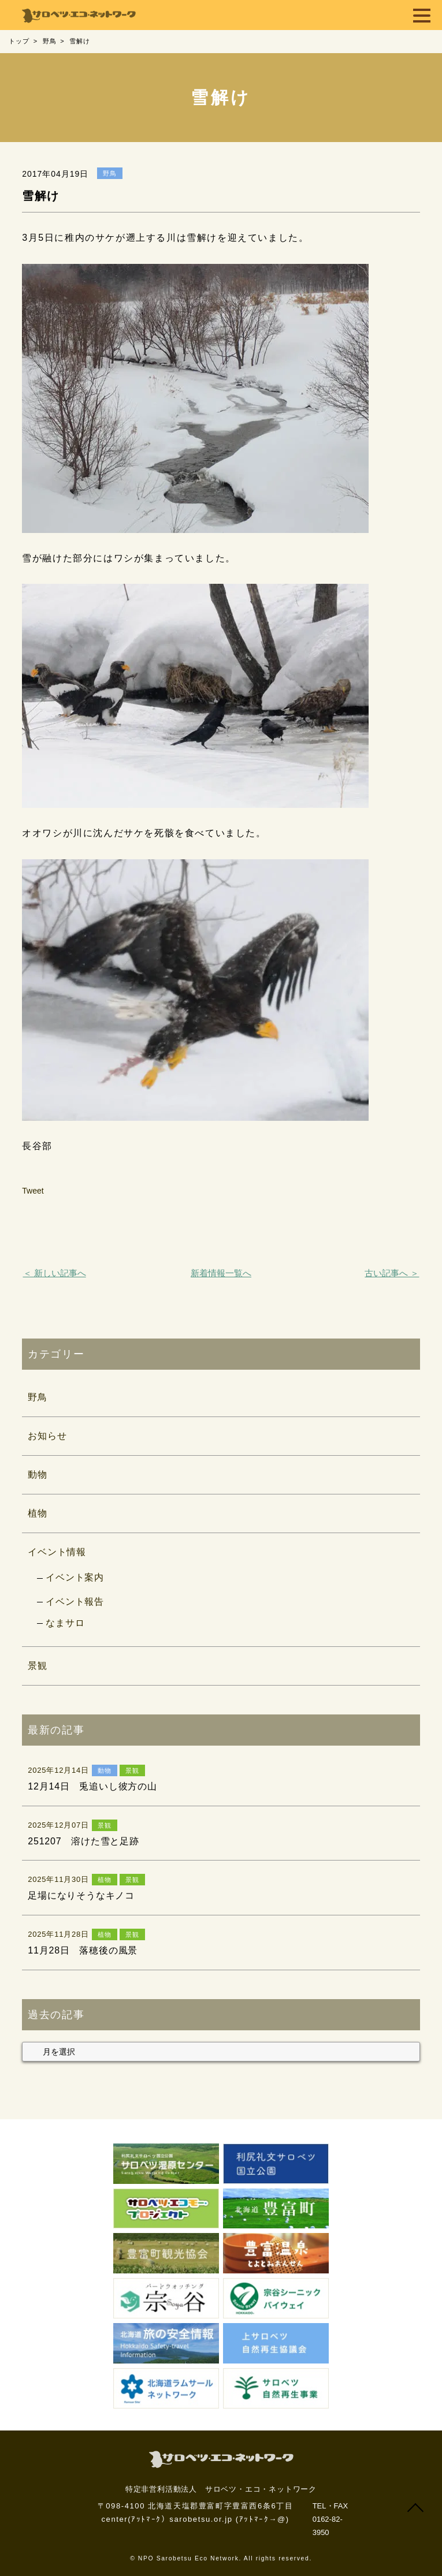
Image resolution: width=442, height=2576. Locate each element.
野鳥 (37, 1397)
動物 (37, 1474)
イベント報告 (75, 1601)
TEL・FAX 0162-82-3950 (330, 2519)
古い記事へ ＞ (392, 1273)
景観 (37, 1666)
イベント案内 (75, 1577)
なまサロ (65, 1623)
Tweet (32, 1190)
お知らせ (47, 1436)
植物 (37, 1513)
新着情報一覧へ (221, 1273)
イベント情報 (57, 1552)
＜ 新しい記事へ (54, 1273)
